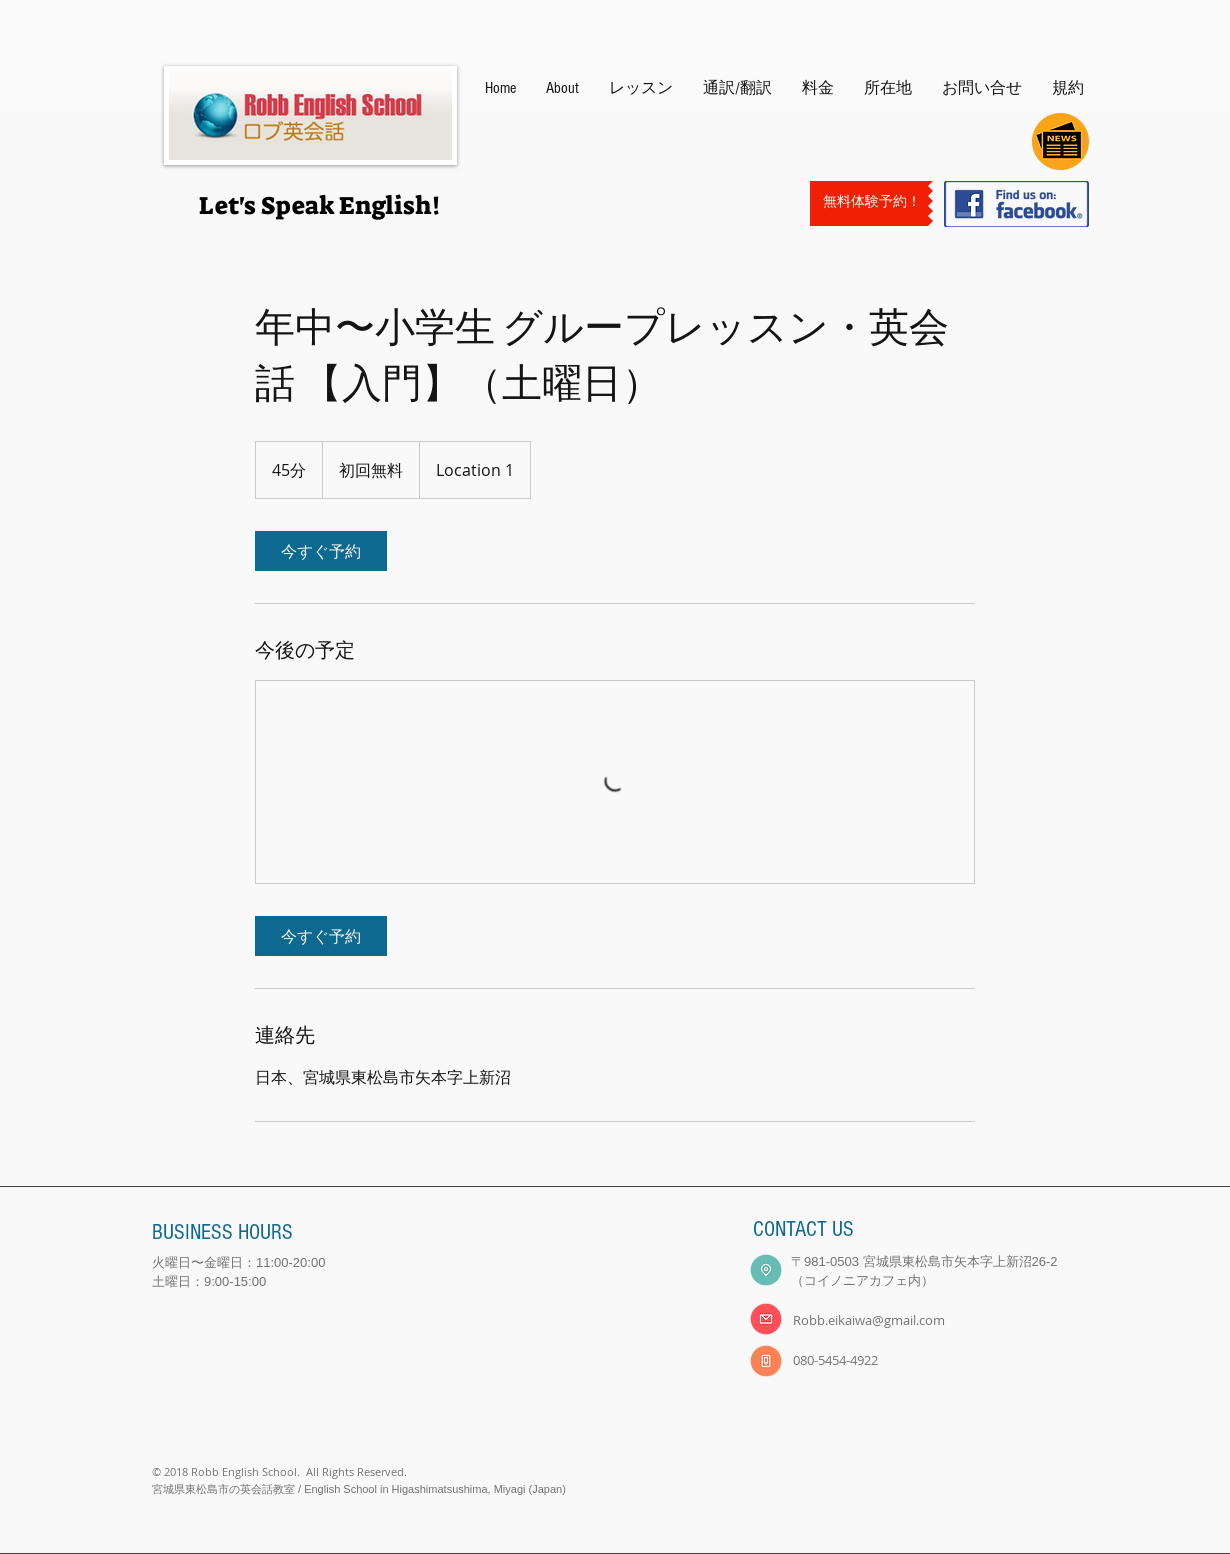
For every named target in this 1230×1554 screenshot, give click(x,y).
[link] (321, 551)
